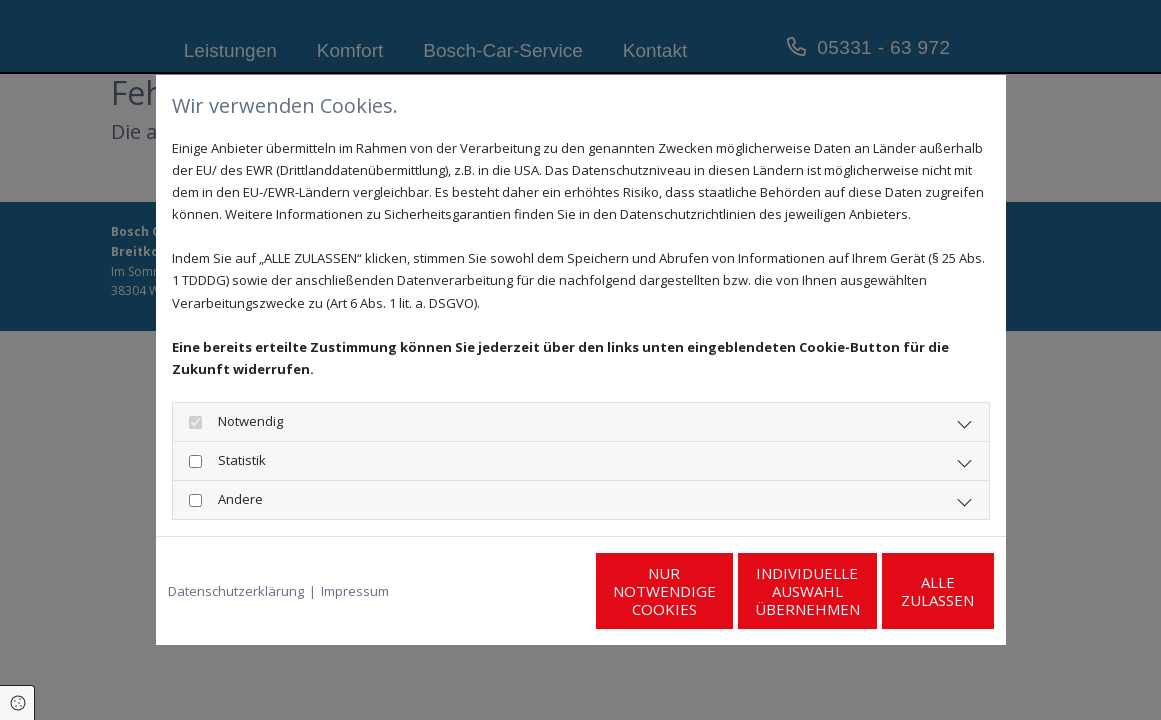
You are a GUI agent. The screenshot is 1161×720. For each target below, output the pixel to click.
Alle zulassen (901, 591)
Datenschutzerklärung (236, 591)
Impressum (355, 591)
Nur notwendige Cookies (521, 591)
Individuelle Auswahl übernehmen (711, 591)
